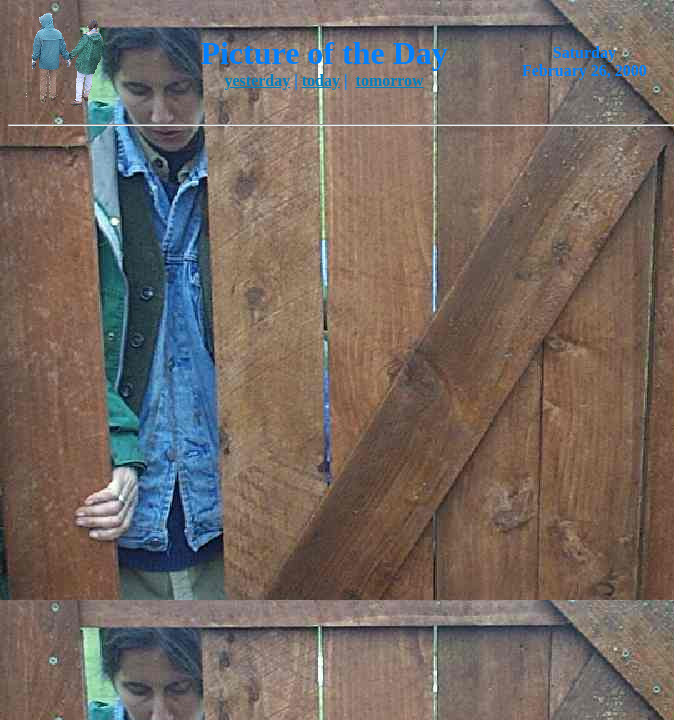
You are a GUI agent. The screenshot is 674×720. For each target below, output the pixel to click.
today (321, 80)
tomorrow (390, 80)
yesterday (257, 80)
